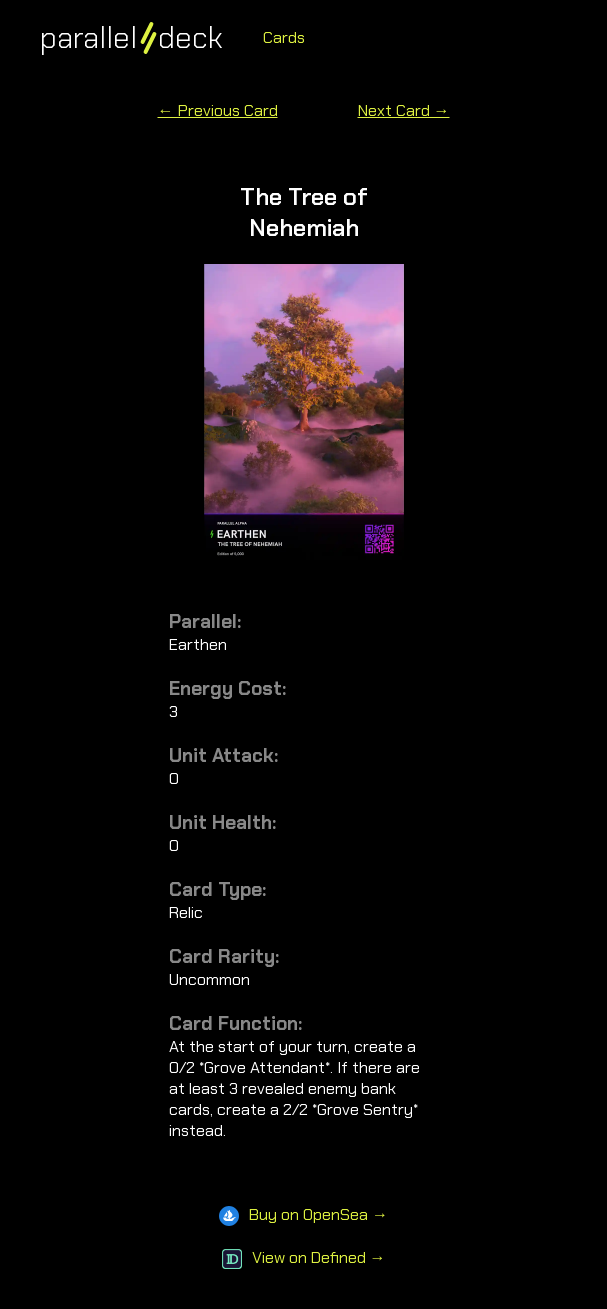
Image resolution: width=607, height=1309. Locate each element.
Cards (284, 37)
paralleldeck (131, 37)
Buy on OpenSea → (303, 1214)
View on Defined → (304, 1257)
